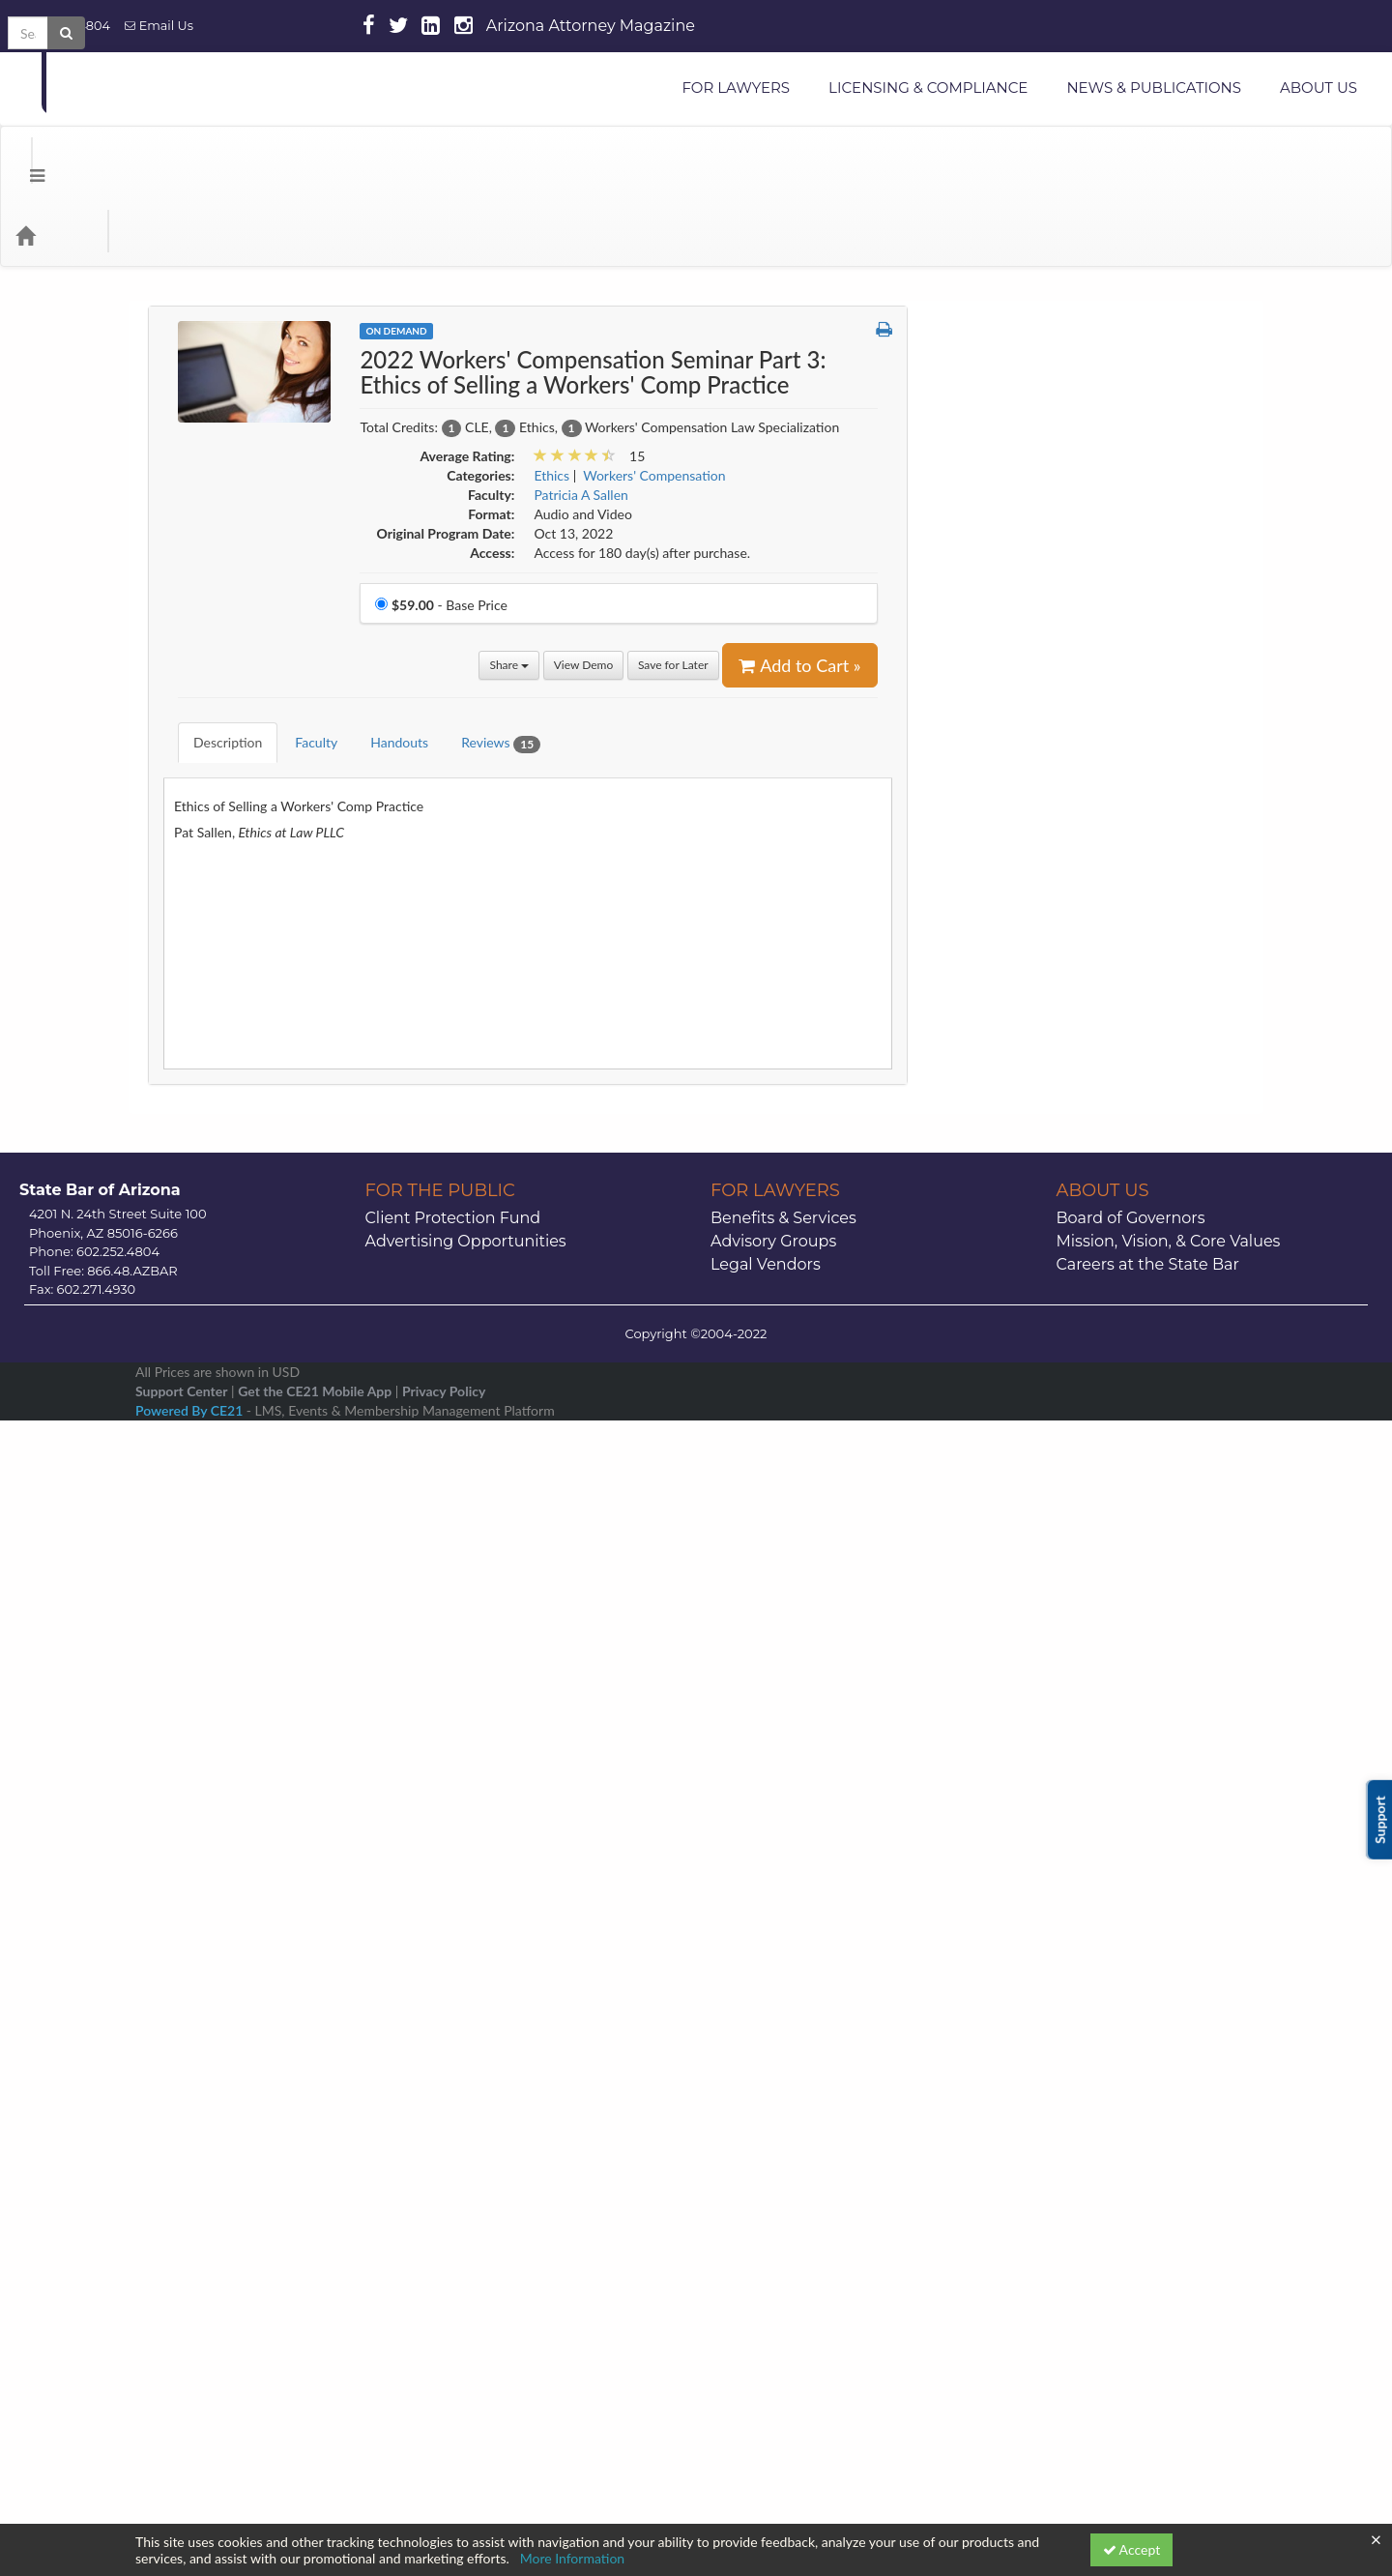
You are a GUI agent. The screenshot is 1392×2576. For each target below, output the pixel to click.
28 (1094, 2174)
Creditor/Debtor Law (1014, 773)
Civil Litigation (994, 589)
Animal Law (986, 405)
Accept (1132, 2549)
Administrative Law (1009, 295)
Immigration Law (1001, 1104)
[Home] (54, 157)
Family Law (985, 1030)
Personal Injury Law (1010, 1561)
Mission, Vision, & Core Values (1169, 2338)
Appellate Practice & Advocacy (1043, 442)
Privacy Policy (443, 2488)
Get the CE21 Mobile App (315, 2488)
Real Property (992, 1708)
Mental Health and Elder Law (1038, 1434)
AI (958, 332)
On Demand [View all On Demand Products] (395, 253)
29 (1140, 2174)
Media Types (236, 157)
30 (1186, 2174)
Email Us (159, 25)
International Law (1004, 1251)
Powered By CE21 (190, 2508)
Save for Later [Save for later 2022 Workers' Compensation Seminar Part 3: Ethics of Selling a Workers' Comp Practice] (673, 587)
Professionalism (998, 1634)
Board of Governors (1131, 2315)
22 (1140, 2148)
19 (1001, 2148)
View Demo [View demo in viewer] (584, 587)
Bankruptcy (986, 516)
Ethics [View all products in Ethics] (551, 398)
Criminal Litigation (1006, 810)
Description (213, 650)
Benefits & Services (783, 2315)
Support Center (181, 2488)
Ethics (970, 993)
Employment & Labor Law (1028, 920)
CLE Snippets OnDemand (1027, 626)
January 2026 (1091, 2017)
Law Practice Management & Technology (1072, 1324)
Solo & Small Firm (1004, 1818)
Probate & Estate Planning (1029, 1598)
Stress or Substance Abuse (1030, 1855)
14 (1094, 2122)
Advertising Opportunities (465, 2338)
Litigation (980, 1398)
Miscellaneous (994, 1471)
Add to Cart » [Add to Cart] (799, 588)
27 (1048, 2174)
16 (1186, 2122)
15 (1140, 2122)
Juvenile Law (990, 1287)
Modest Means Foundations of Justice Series (1064, 1516)
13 (1048, 2122)
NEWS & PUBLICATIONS (1153, 87)
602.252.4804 (62, 25)
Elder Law (981, 883)
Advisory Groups (773, 2338)
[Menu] (22, 157)
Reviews (486, 651)
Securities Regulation (1014, 1745)
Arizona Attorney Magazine (590, 25)
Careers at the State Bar (1148, 2362)
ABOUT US (1318, 87)
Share (509, 587)
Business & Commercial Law (1035, 552)
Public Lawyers (996, 1671)
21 (1094, 2148)
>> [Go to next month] (1199, 2017)
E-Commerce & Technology (1032, 846)
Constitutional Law (1008, 663)
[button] (884, 251)
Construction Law (1005, 699)
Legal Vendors (765, 2362)
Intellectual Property (1012, 1214)
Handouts (385, 650)
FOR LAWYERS (736, 87)
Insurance (980, 1177)
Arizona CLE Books (1008, 479)
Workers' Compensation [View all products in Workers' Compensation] (654, 398)
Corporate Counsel (1007, 736)
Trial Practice (990, 1928)
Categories (135, 157)
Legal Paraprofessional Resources (1049, 1361)
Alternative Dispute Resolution (1043, 369)
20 (1048, 2148)
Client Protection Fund (453, 2315)
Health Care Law (1001, 1067)
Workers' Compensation (1023, 1965)
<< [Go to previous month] (982, 2017)
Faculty (301, 650)
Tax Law (976, 1892)
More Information (572, 2558)
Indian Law (984, 1140)
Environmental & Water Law (1035, 957)
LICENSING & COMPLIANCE (928, 87)
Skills (967, 1781)
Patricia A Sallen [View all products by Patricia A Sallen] (581, 417)
